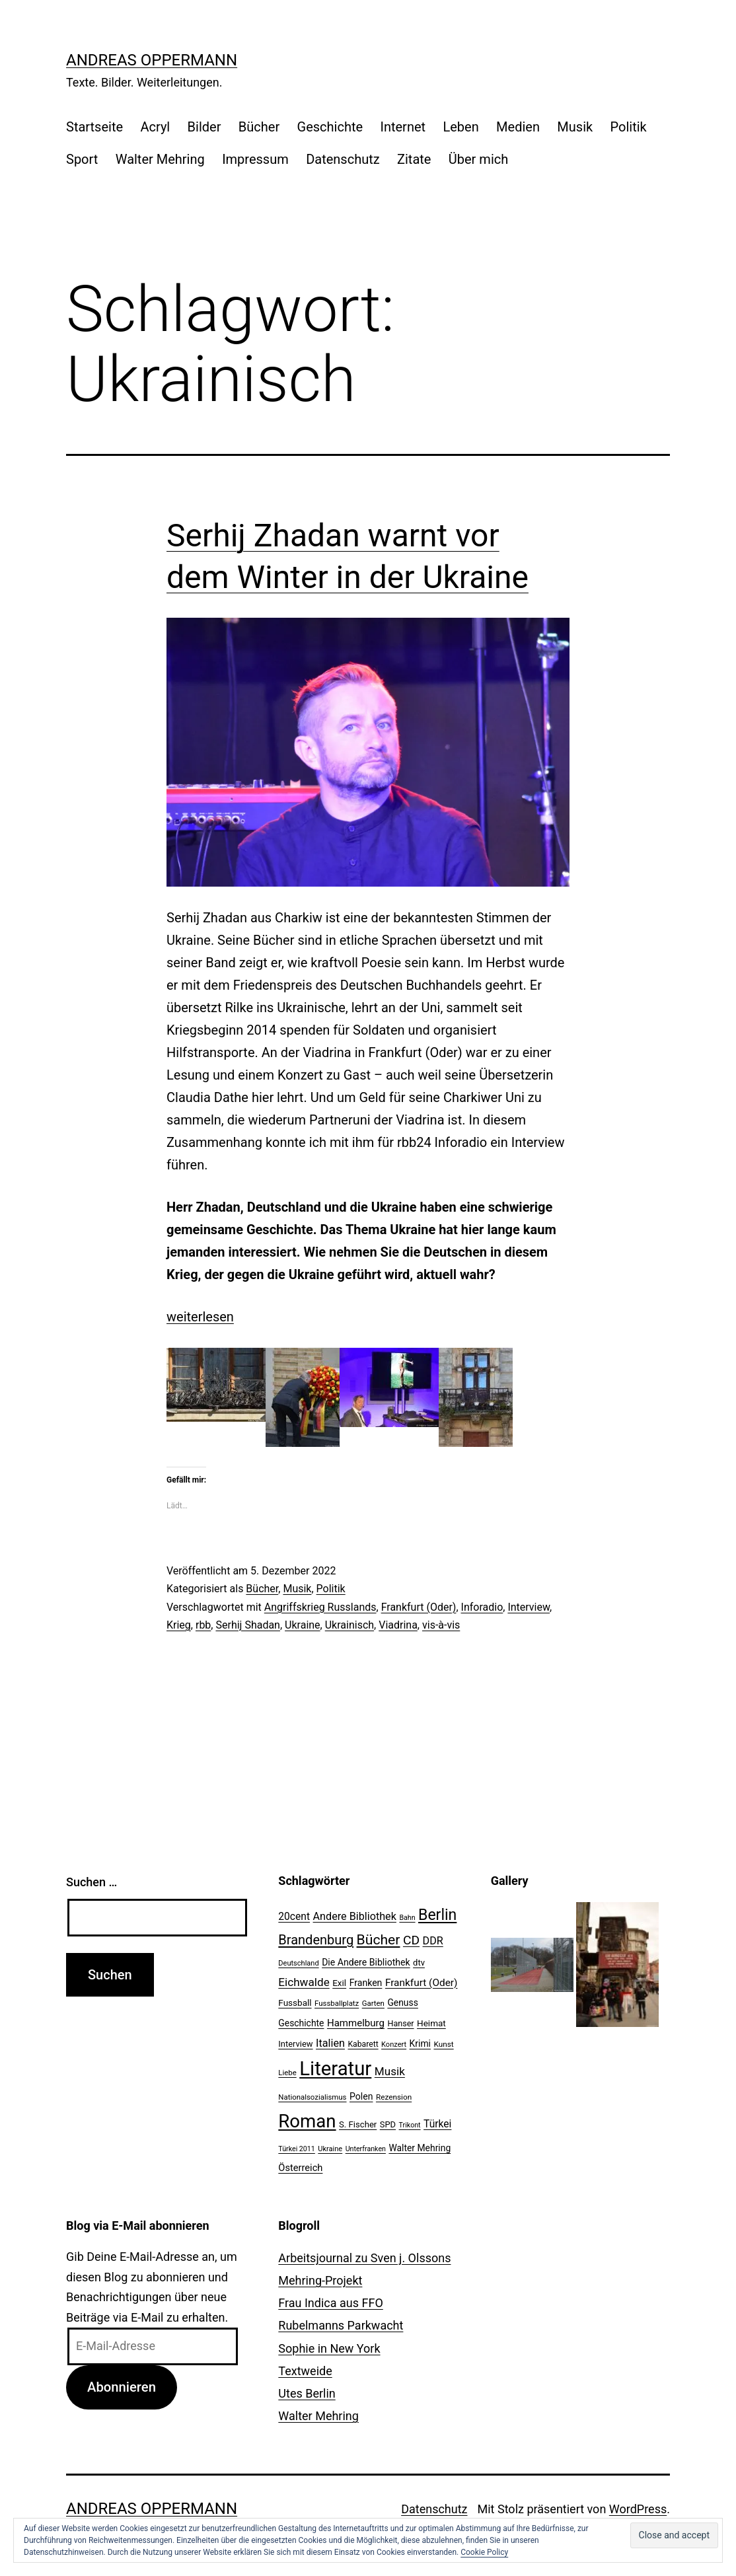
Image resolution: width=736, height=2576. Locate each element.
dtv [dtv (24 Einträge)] (419, 1963)
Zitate (414, 159)
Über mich (478, 159)
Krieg (178, 1625)
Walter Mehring (160, 159)
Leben (460, 127)
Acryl (155, 127)
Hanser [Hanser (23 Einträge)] (400, 2023)
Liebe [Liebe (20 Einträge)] (287, 2072)
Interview (528, 1607)
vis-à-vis (441, 1625)
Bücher (259, 127)
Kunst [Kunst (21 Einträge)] (443, 2044)
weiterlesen (200, 1317)
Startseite (94, 127)
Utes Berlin (306, 2393)
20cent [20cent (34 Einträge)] (294, 1917)
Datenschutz (343, 159)
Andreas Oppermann (151, 60)
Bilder (204, 127)
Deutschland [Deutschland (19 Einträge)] (298, 1963)
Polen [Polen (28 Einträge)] (361, 2096)
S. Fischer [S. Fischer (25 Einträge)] (358, 2124)
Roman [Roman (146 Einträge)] (307, 2121)
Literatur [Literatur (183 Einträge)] (335, 2068)
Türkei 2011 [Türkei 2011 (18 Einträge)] (296, 2149)
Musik (575, 127)
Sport (82, 159)
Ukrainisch (349, 1625)
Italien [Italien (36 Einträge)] (330, 2043)
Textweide (305, 2371)
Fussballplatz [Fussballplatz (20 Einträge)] (336, 2003)
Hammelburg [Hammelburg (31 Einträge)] (356, 2023)
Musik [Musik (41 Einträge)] (390, 2071)
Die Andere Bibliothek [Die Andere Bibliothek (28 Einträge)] (366, 1962)
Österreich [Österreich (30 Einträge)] (300, 2168)
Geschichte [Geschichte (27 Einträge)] (301, 2023)
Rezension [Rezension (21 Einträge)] (394, 2097)
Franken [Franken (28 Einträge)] (366, 1982)
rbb (203, 1625)
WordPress (638, 2509)
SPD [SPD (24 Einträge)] (388, 2124)
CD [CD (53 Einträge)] (411, 1940)
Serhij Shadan (247, 1625)
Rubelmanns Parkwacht (340, 2325)
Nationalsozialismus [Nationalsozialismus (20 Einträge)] (312, 2097)
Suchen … (91, 1882)
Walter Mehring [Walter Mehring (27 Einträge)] (419, 2148)
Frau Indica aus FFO (330, 2303)
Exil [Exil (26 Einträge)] (339, 1982)
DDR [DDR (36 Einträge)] (433, 1940)
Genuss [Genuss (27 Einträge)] (402, 2002)
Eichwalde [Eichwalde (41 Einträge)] (303, 1982)
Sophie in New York (329, 2348)
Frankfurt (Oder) (419, 1607)
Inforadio (482, 1607)
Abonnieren (121, 2387)
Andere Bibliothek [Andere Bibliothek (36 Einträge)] (354, 1916)
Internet (402, 127)
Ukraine (302, 1625)
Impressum (255, 159)
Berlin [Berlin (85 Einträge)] (437, 1915)
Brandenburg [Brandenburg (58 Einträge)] (315, 1940)
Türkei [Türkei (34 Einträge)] (437, 2124)
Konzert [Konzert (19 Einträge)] (393, 2044)
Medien (518, 127)
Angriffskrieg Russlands (320, 1607)
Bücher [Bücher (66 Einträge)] (378, 1939)
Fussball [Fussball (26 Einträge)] (294, 2002)
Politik (628, 127)
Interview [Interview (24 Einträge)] (295, 2044)
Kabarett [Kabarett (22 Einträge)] (363, 2044)
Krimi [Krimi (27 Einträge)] (420, 2043)
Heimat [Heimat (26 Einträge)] (431, 2023)
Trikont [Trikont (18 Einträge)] (410, 2125)
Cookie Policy (484, 2552)
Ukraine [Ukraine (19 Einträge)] (330, 2149)
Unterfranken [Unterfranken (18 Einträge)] (366, 2149)
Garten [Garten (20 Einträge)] (373, 2003)
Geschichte (330, 127)
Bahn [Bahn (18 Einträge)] (407, 1917)
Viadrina (398, 1625)
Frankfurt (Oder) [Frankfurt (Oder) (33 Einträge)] (421, 1983)
